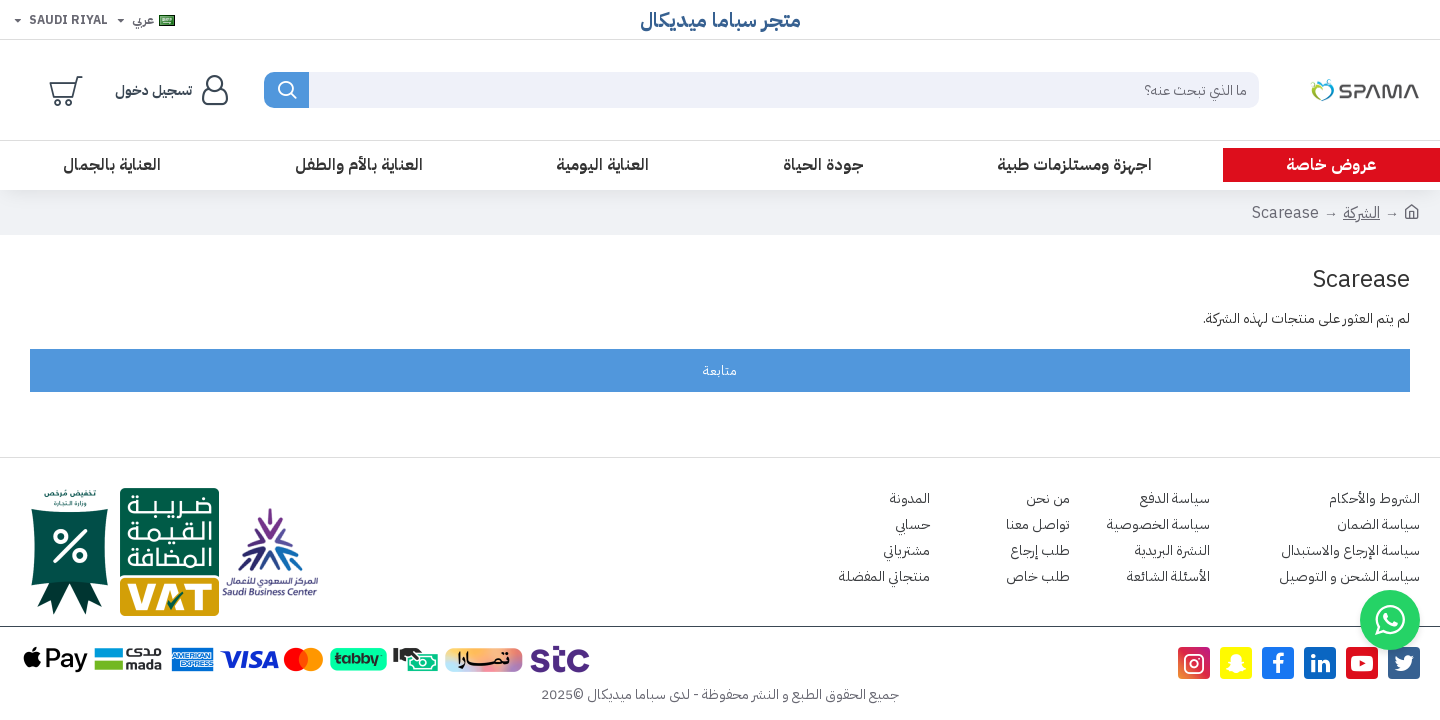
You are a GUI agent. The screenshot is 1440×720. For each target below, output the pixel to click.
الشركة (1361, 213)
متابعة (720, 370)
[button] (1390, 620)
